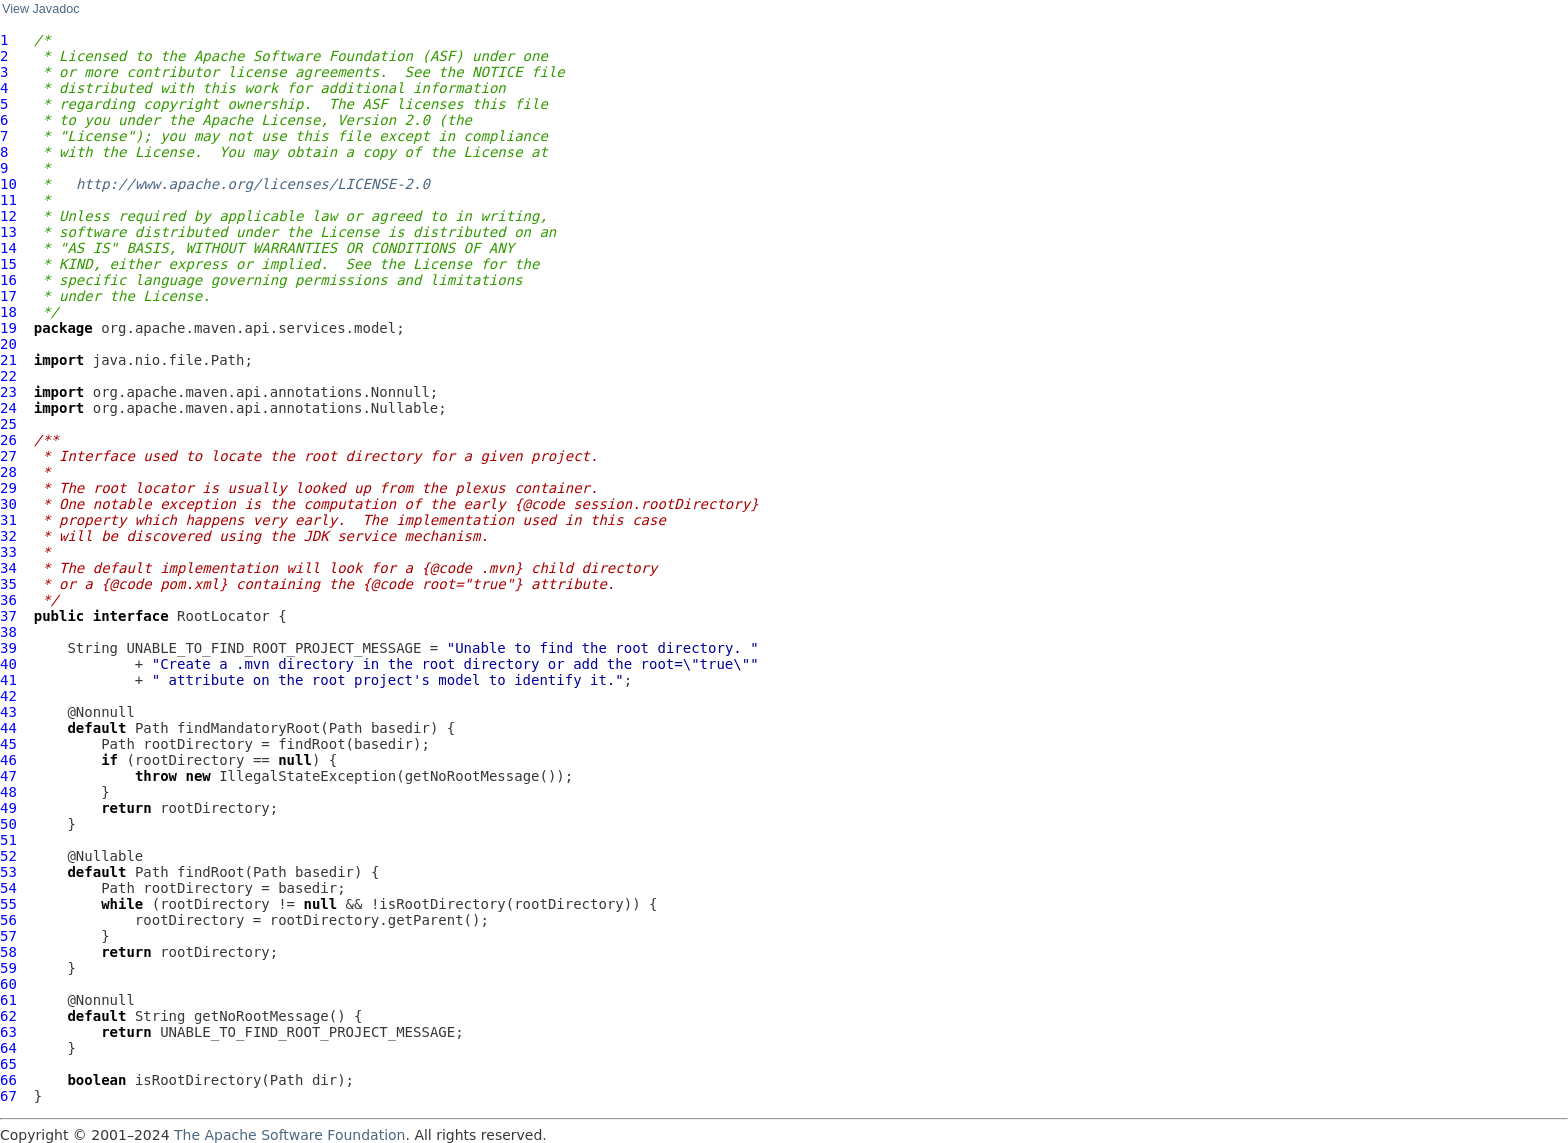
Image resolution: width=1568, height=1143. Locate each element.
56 (8, 920)
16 (8, 280)
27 (8, 456)
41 (8, 680)
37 (8, 616)
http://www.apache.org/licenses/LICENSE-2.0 (253, 184)
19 (8, 328)
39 (8, 648)
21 (8, 360)
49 (8, 808)
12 (8, 216)
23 (8, 392)
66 (8, 1080)
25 (8, 424)
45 (8, 744)
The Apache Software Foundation (289, 1135)
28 (8, 472)
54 (8, 888)
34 (8, 568)
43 (8, 712)
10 (8, 184)
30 (8, 504)
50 (8, 824)
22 (8, 376)
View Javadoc (40, 9)
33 (8, 552)
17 (8, 296)
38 (8, 632)
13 (8, 232)
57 (8, 936)
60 (8, 984)
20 (8, 344)
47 (8, 776)
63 (8, 1032)
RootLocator (223, 616)
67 (8, 1096)
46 (8, 760)
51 (8, 840)
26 (8, 440)
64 (8, 1048)
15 (8, 264)
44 (8, 728)
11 (8, 200)
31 (8, 520)
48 (8, 792)
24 (8, 408)
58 (8, 952)
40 (8, 664)
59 (8, 968)
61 (8, 1000)
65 (8, 1064)
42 (8, 696)
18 (8, 312)
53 (8, 872)
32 (8, 536)
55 (8, 904)
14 (8, 248)
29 (8, 488)
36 (8, 600)
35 (8, 584)
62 (8, 1016)
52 (8, 856)
